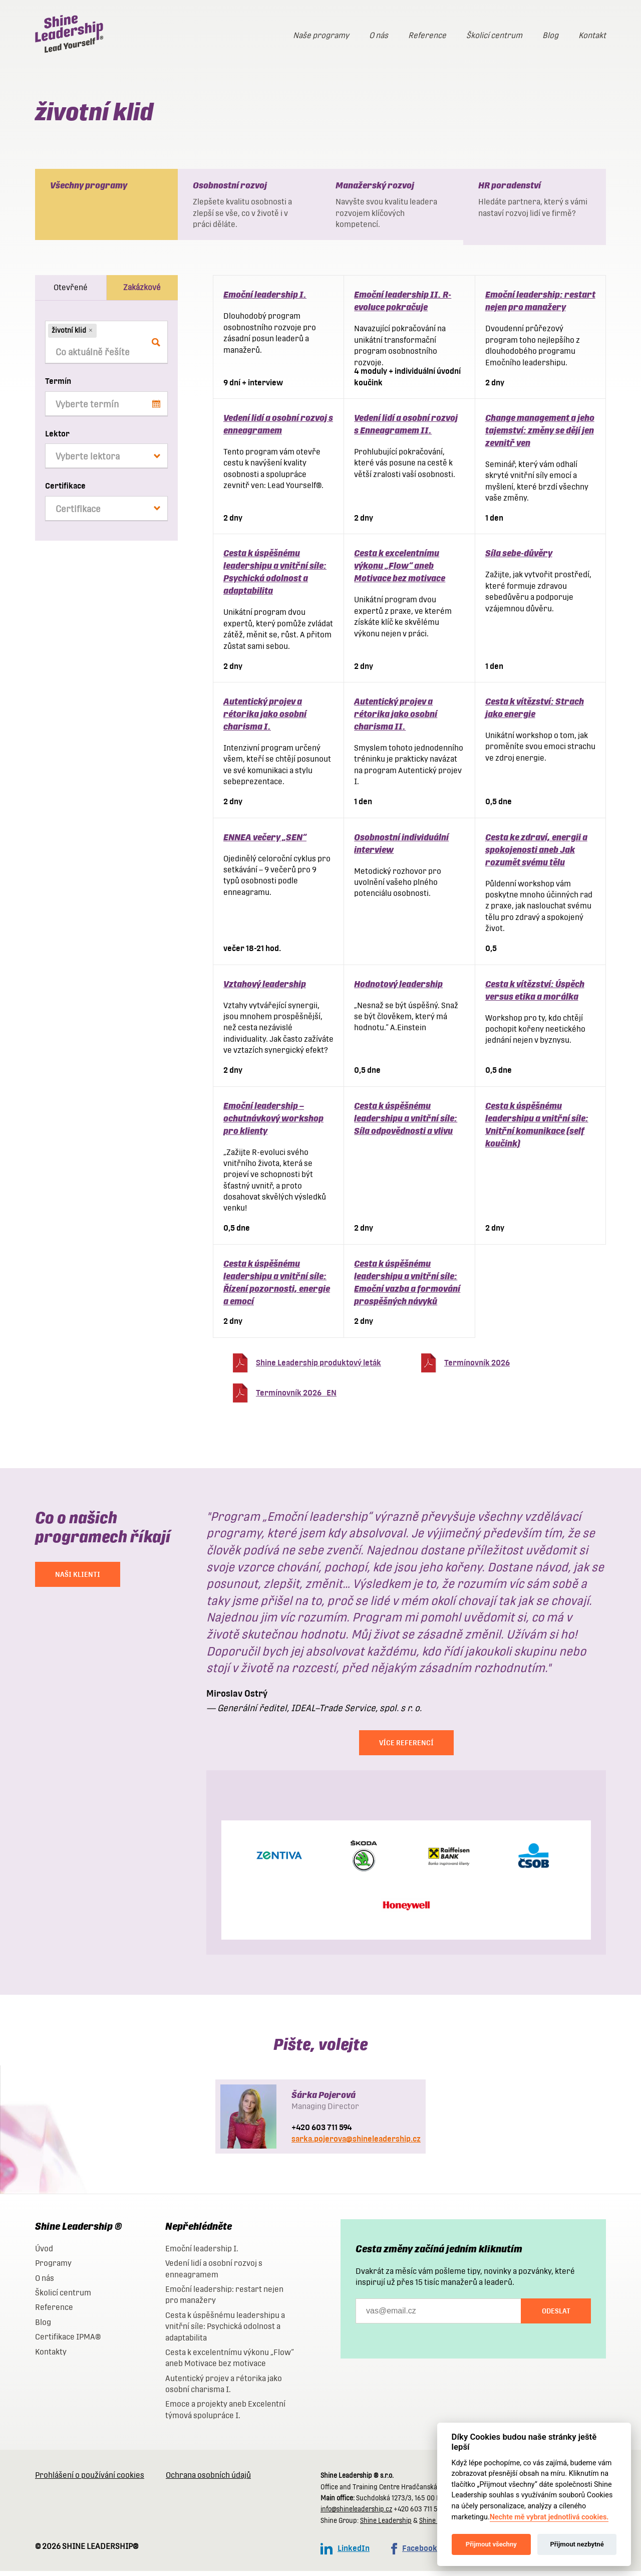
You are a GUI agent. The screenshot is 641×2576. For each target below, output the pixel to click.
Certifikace (65, 491)
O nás (378, 35)
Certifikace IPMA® (68, 2342)
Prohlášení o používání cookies (89, 2480)
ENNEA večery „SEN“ (264, 842)
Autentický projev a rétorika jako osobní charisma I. (264, 719)
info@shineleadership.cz (356, 2514)
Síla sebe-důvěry (518, 558)
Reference (427, 35)
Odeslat (556, 2316)
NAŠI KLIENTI (77, 1579)
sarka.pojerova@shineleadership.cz (356, 2144)
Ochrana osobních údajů (208, 2480)
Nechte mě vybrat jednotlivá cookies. (549, 2517)
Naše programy (321, 35)
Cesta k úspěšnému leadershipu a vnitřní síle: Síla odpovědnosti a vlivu (405, 1123)
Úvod (44, 2253)
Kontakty (51, 2357)
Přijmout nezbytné (576, 2544)
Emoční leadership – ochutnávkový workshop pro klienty (273, 1123)
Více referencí (406, 1748)
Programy (53, 2268)
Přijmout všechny (491, 2544)
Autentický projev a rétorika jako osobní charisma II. (395, 719)
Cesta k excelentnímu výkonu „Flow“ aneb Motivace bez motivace (399, 570)
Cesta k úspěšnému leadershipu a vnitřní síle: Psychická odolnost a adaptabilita (225, 2331)
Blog (550, 35)
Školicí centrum (494, 35)
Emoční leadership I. (264, 299)
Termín (58, 386)
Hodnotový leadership (398, 989)
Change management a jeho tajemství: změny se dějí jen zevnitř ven (539, 435)
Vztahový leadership (264, 989)
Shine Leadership (386, 2525)
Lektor (57, 438)
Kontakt (592, 35)
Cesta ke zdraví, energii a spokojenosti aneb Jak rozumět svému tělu (536, 854)
